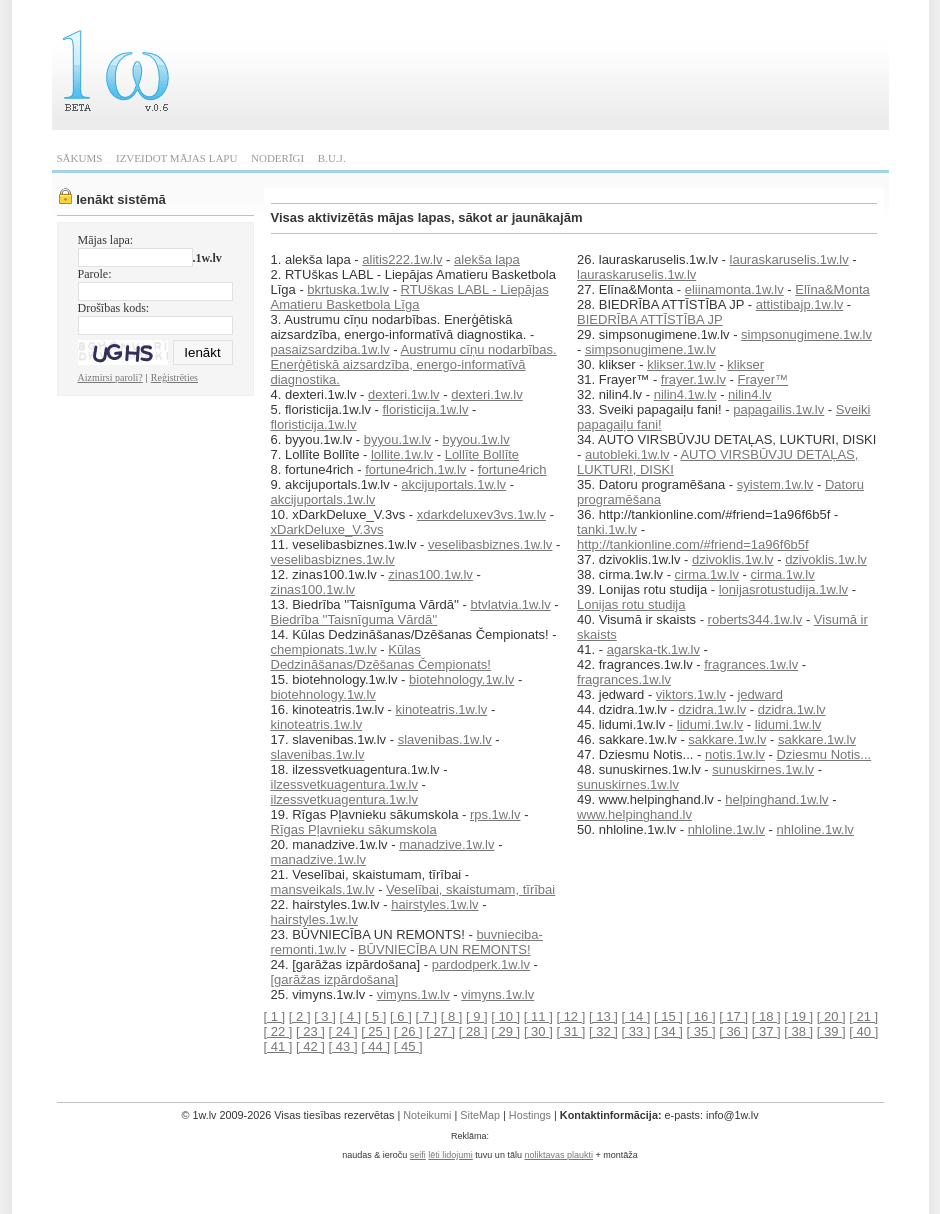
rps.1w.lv (495, 814)
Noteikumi (427, 1115)
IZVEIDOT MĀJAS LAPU (176, 158)
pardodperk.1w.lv (481, 964)
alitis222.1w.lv (402, 259)
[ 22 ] (278, 1031)
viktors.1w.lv (691, 694)
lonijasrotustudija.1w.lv (783, 589)
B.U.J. (332, 158)
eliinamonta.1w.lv (734, 289)
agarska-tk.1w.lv (653, 649)
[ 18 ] (766, 1016)
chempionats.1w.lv (324, 649)
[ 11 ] (538, 1016)
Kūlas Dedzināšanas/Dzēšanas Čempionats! (381, 657)
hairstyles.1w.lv (434, 904)
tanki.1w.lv (607, 529)
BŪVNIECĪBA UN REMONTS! (444, 949)
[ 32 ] (603, 1031)
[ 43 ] (343, 1046)
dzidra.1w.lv (712, 709)
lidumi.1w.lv (710, 724)
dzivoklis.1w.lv (733, 559)
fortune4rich (512, 469)
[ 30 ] (538, 1031)
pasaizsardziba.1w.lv (330, 349)
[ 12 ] (570, 1016)
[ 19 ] (798, 1016)
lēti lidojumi (450, 1155)
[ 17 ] (733, 1016)
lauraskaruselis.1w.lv (789, 259)
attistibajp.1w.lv (799, 304)
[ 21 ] (863, 1016)
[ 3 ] (325, 1016)
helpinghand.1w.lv (776, 799)
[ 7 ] (426, 1016)
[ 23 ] (310, 1031)
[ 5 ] (376, 1016)
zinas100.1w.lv (430, 574)
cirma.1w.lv (707, 574)
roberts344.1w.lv (755, 619)
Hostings (530, 1115)
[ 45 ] (408, 1046)
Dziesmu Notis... (823, 754)
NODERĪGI (277, 158)
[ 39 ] (831, 1031)
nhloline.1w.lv (726, 829)
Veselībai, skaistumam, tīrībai (470, 889)
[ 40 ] (863, 1031)
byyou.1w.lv (397, 439)
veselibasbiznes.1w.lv (490, 544)
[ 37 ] (766, 1031)
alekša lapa (487, 259)
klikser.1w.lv (681, 364)
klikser (745, 364)
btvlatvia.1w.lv (510, 604)
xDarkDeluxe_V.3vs (327, 529)
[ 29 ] (505, 1031)
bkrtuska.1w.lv (348, 289)
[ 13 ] (603, 1016)
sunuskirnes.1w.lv (763, 769)
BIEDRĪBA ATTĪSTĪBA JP (650, 319)
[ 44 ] (375, 1046)
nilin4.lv (749, 394)
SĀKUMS (80, 158)
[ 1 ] (275, 1016)
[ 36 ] (733, 1031)
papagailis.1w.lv (778, 409)
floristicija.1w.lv (425, 409)
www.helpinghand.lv (634, 814)
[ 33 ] (636, 1031)
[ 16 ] (701, 1016)
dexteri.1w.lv (404, 394)
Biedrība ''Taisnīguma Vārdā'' (354, 619)
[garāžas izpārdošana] (335, 979)
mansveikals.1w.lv (323, 889)
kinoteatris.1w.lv (442, 709)
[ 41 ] (278, 1046)
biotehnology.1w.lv (461, 679)
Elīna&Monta (832, 289)
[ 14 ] (636, 1016)
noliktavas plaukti (558, 1155)
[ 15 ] (668, 1016)
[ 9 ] (477, 1016)
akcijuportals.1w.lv (453, 484)
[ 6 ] (401, 1016)
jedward (760, 694)
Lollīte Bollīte (482, 454)
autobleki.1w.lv (627, 454)
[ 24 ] (343, 1031)
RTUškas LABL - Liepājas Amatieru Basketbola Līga (410, 297)
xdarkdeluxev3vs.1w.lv (481, 514)
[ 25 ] (375, 1031)
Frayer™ (762, 379)
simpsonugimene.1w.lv (806, 334)
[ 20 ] (831, 1016)
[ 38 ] (798, 1031)
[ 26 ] (408, 1031)
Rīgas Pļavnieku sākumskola (354, 829)
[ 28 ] (473, 1031)
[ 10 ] (505, 1016)
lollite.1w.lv (402, 454)
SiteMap (480, 1115)
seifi (418, 1155)
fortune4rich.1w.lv (415, 469)
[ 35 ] (701, 1031)
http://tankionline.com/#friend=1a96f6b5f (693, 544)
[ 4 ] (350, 1016)
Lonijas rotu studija (631, 604)
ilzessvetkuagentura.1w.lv (344, 784)
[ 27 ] (440, 1031)
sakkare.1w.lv (727, 739)
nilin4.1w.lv (685, 394)
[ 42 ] (310, 1046)
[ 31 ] (570, 1031)
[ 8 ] (452, 1016)
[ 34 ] (668, 1031)
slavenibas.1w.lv (445, 739)
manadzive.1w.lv (446, 844)
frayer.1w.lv (693, 379)
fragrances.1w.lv (751, 664)
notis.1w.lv (735, 754)
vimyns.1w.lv (413, 994)
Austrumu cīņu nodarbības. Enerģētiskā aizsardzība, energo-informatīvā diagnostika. (414, 364)
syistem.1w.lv (775, 484)
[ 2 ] (300, 1016)
